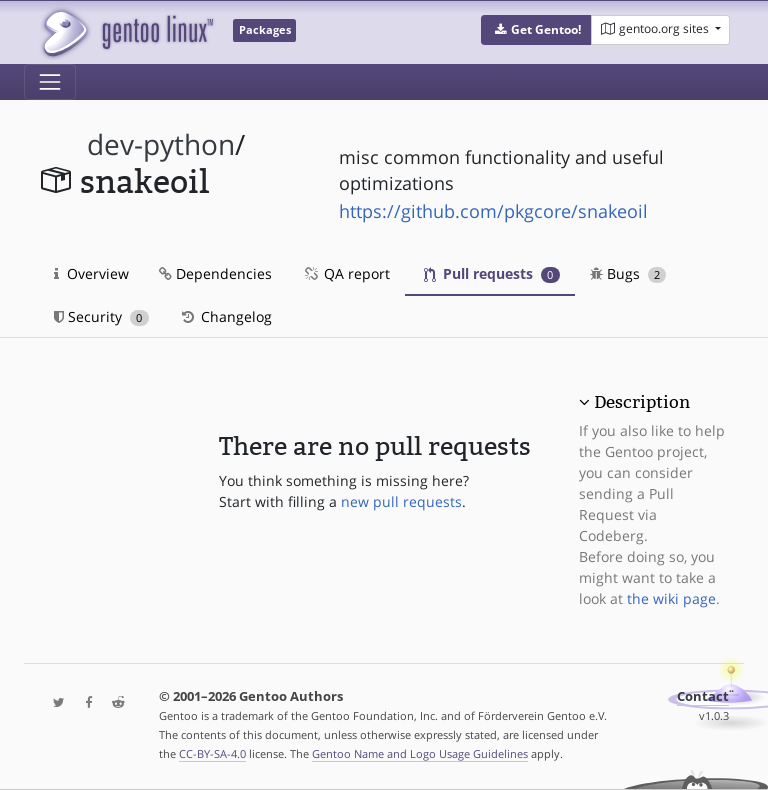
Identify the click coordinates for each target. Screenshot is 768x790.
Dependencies (215, 273)
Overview (91, 273)
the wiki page (671, 598)
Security (101, 316)
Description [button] (642, 402)
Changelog (225, 316)
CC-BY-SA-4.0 (212, 753)
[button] (536, 30)
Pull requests (492, 273)
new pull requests (401, 501)
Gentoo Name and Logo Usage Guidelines (420, 753)
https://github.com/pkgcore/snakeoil (493, 211)
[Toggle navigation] (50, 82)
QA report (346, 273)
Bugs (628, 273)
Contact (703, 696)
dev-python (161, 144)
